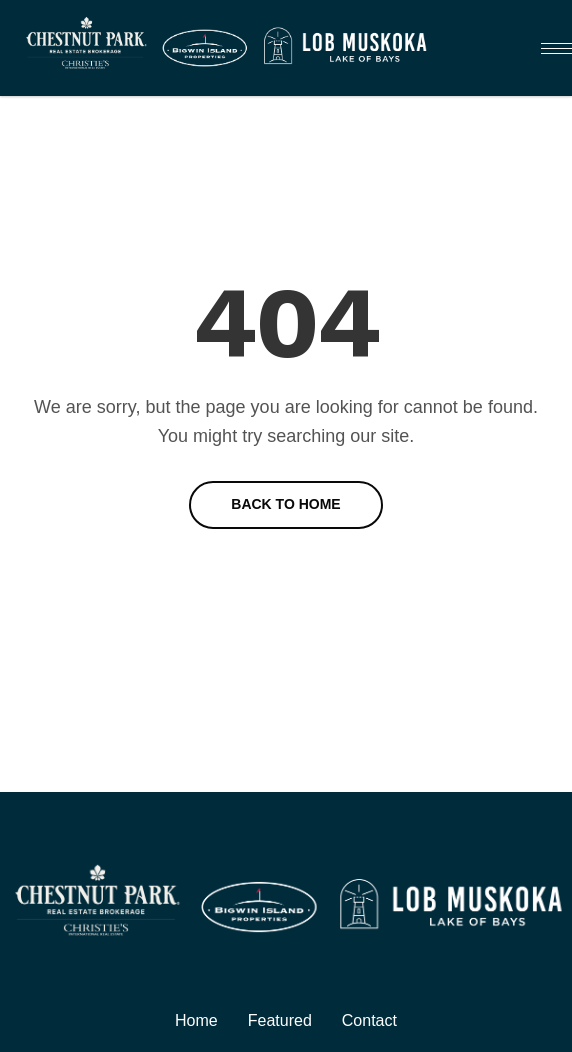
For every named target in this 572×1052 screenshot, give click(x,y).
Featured (280, 1021)
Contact (369, 1021)
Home (196, 1021)
